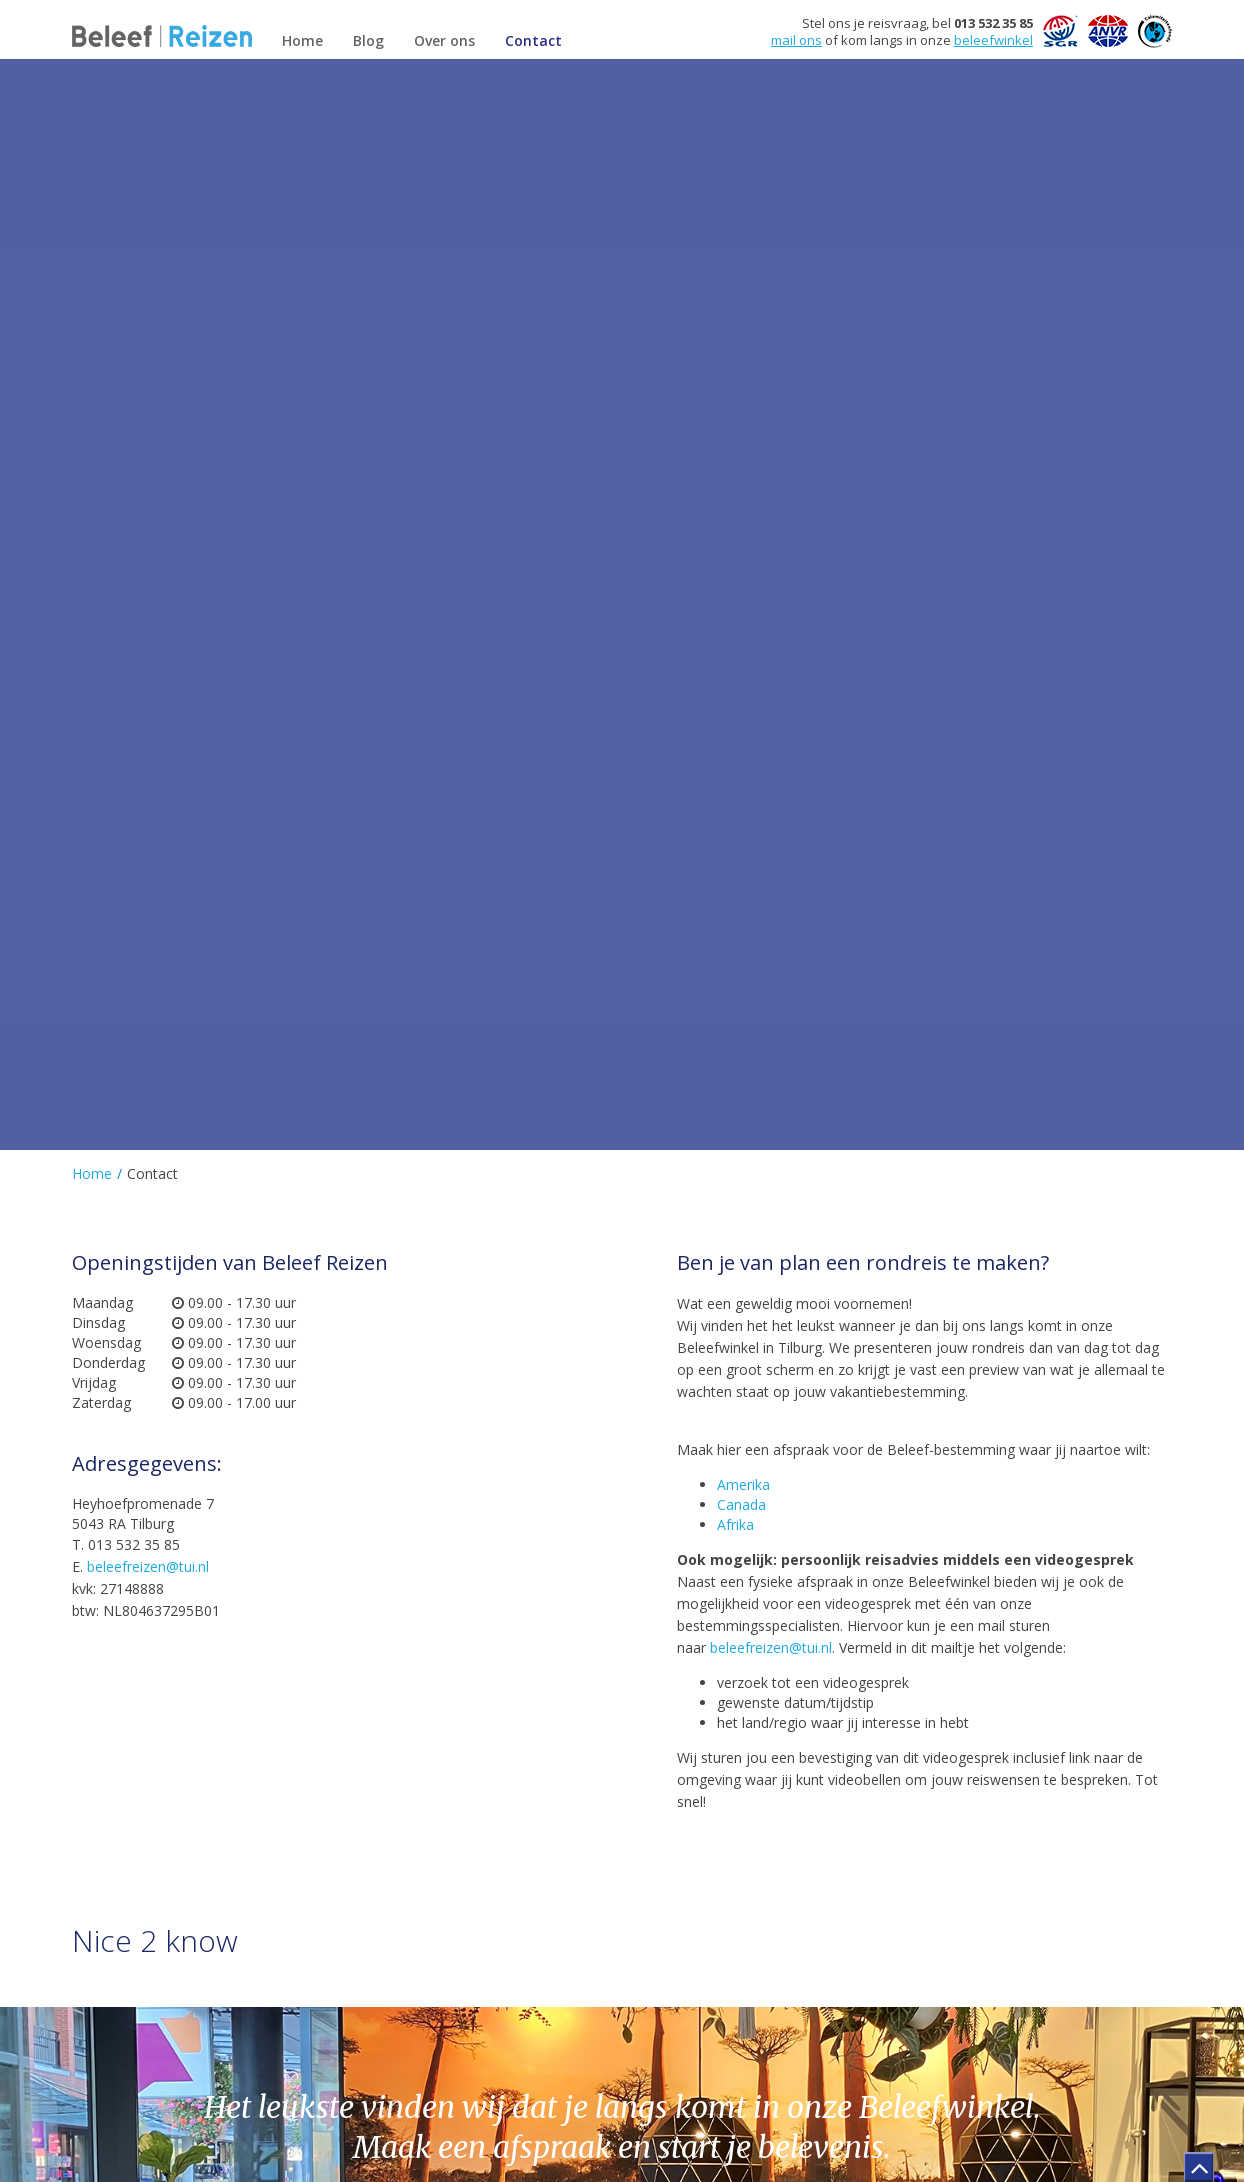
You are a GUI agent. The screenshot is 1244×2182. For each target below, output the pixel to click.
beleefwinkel (993, 40)
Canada (741, 1504)
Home (92, 1173)
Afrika (735, 1524)
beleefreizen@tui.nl (148, 1566)
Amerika (743, 1484)
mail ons (796, 40)
